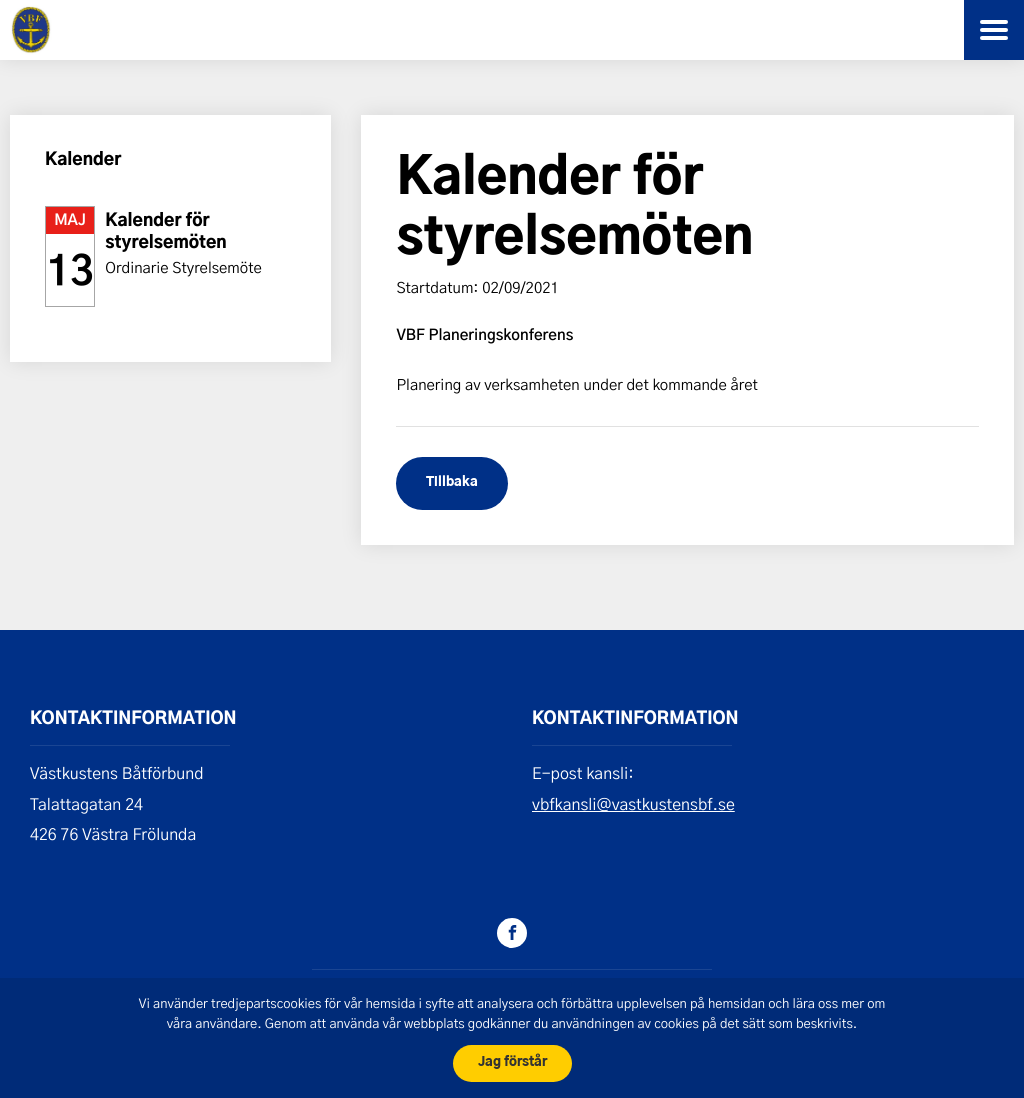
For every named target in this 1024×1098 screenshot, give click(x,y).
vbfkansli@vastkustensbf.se (633, 804)
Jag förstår (512, 1062)
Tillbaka (452, 482)
